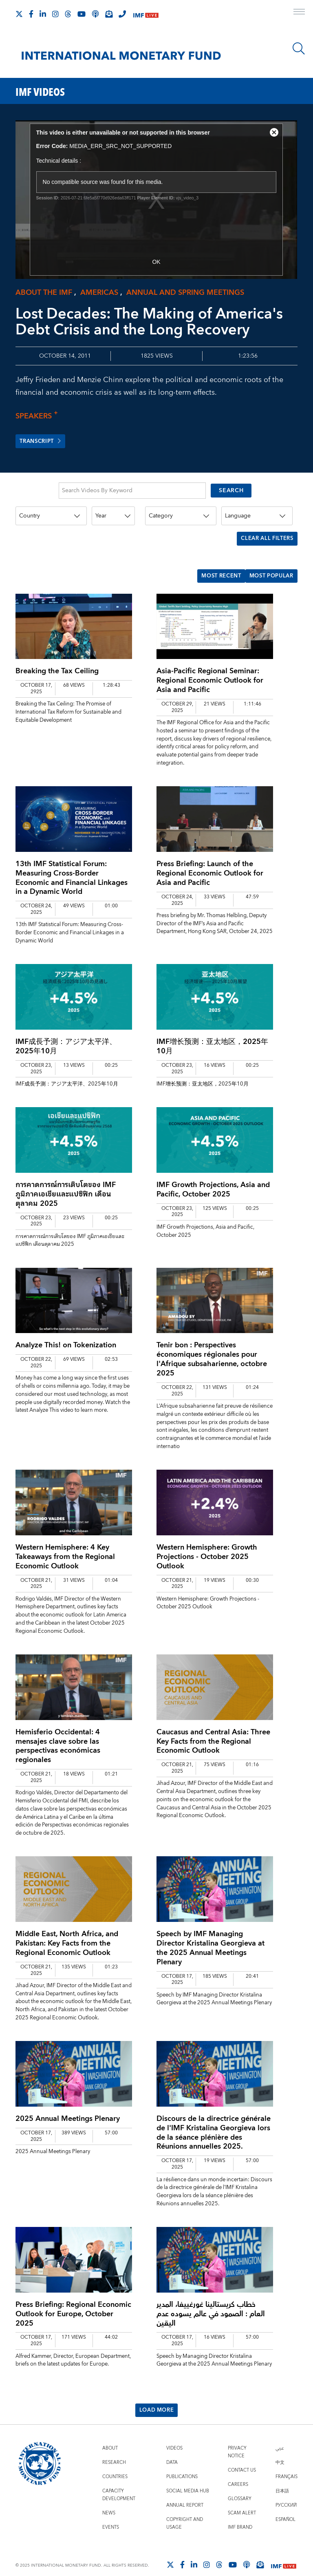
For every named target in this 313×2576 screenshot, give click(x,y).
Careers (238, 2472)
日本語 (282, 2479)
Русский (286, 2493)
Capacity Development (118, 2483)
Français (287, 2465)
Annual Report (184, 2493)
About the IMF (43, 292)
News (108, 2501)
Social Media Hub (187, 2479)
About (110, 2436)
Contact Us (242, 2458)
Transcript (42, 442)
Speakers (33, 416)
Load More (156, 2398)
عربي (280, 2436)
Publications (182, 2465)
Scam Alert (242, 2501)
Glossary (239, 2487)
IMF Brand (240, 2515)
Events (110, 2515)
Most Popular (269, 566)
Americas (99, 292)
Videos (174, 2436)
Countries (115, 2465)
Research (114, 2450)
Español (285, 2508)
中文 (280, 2450)
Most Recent (214, 566)
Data (172, 2450)
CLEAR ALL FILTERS (264, 534)
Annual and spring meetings (185, 292)
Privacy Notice (237, 2440)
